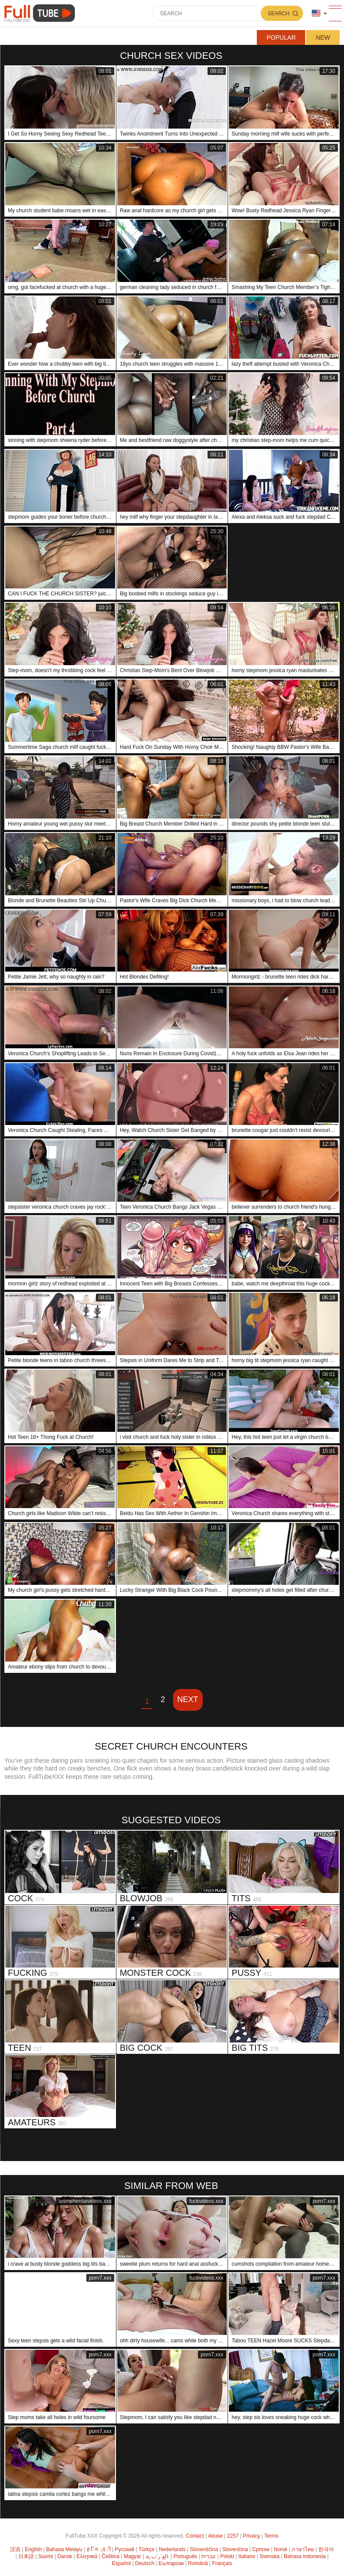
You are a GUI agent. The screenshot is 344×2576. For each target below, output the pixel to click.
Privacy (251, 2536)
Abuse (215, 2536)
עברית (208, 2556)
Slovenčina (235, 2549)
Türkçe (147, 2549)
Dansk (64, 2556)
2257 (233, 2536)
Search (279, 13)
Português (186, 2556)
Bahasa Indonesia (305, 2556)
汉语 (15, 2549)
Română (198, 2563)
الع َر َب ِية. (157, 2556)
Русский (124, 2549)
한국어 (326, 2549)
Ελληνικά (86, 2556)
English (33, 2549)
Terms (271, 2536)
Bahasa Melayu (64, 2549)
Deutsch (144, 2563)
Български (171, 2563)
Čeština (110, 2556)
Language (316, 13)
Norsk (280, 2549)
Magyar (132, 2556)
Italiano (246, 2556)
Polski (227, 2556)
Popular (281, 37)
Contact (195, 2536)
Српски (260, 2549)
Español (121, 2563)
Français (222, 2563)
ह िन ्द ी (99, 2549)
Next (187, 1699)
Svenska (269, 2556)
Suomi (45, 2556)
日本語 (26, 2556)
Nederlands (172, 2549)
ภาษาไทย (303, 2549)
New (323, 37)
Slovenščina (204, 2549)
